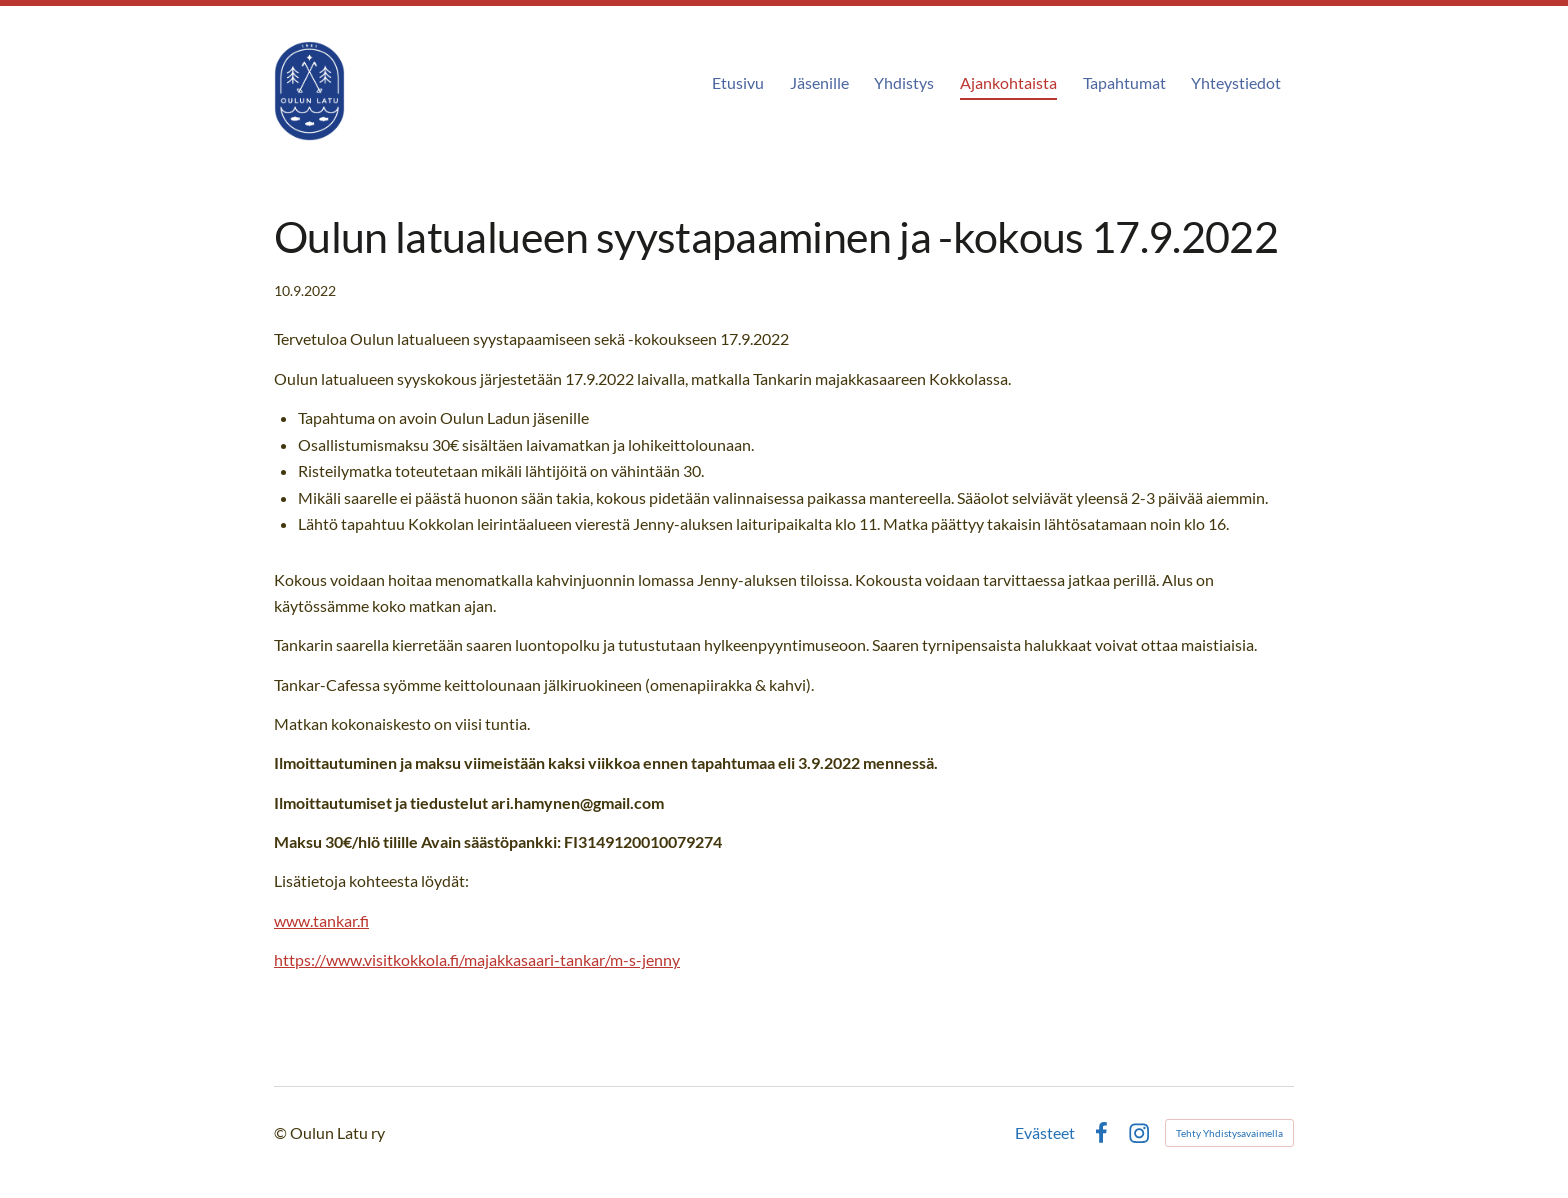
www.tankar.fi (321, 920)
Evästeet (1045, 1133)
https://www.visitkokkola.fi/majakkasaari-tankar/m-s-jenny (477, 959)
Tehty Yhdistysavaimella (1229, 1133)
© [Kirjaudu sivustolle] (282, 1132)
